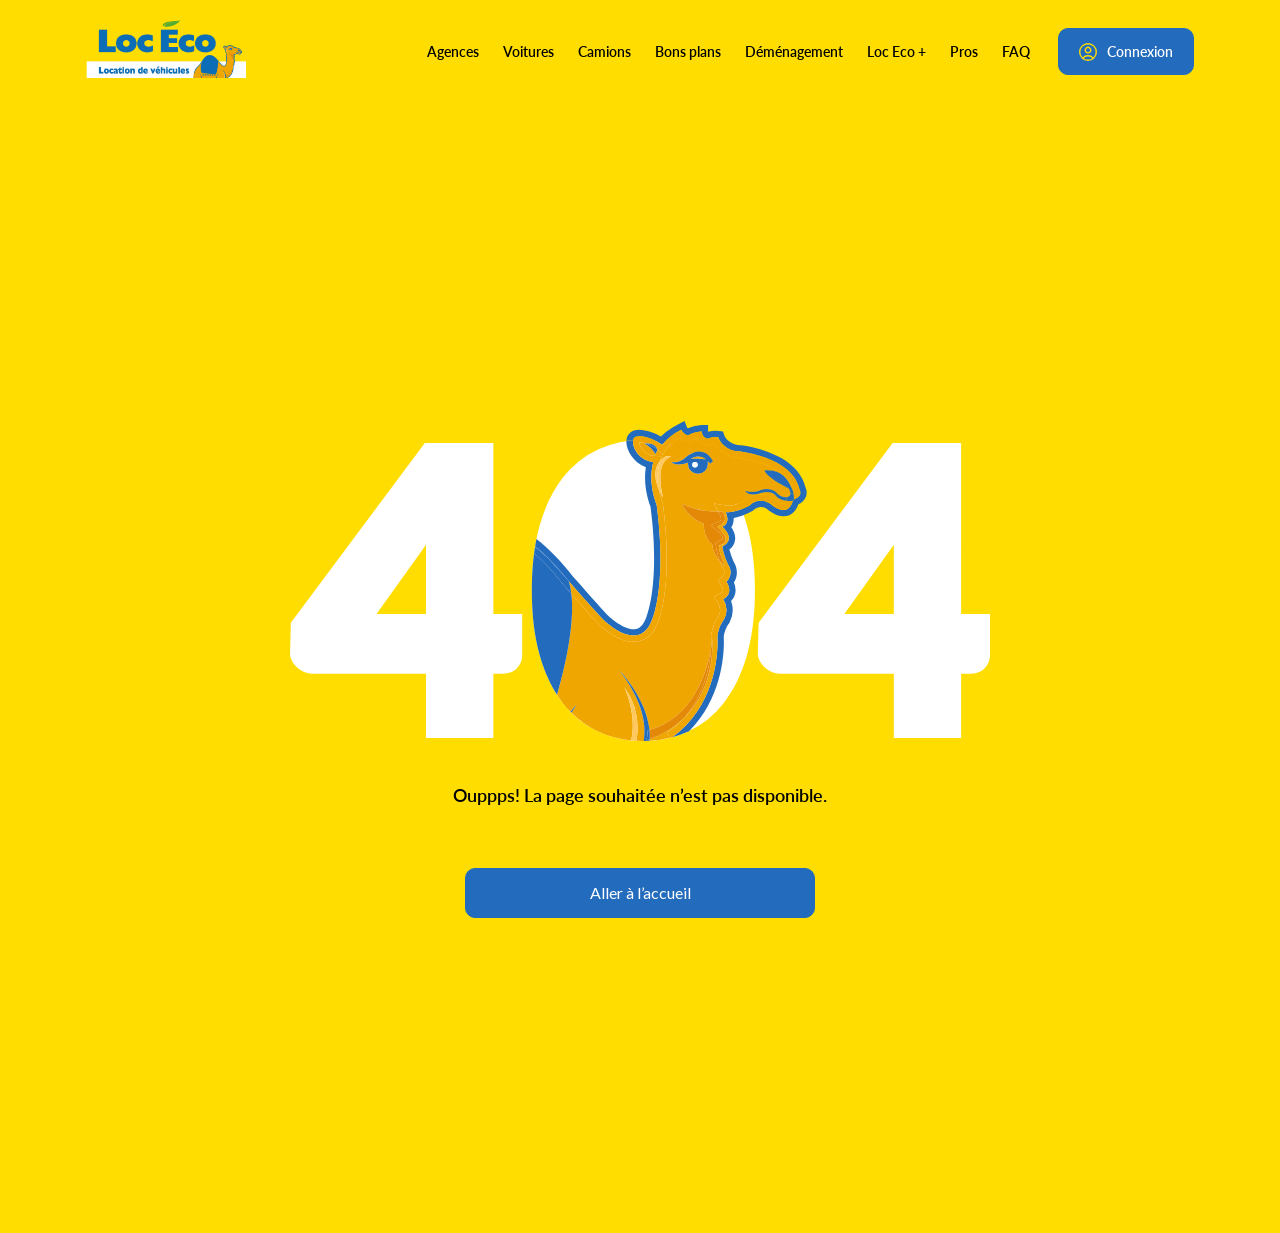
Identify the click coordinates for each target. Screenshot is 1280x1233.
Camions (604, 51)
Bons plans (688, 51)
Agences (453, 51)
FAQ (1016, 51)
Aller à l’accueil (640, 892)
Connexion (1126, 51)
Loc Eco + (896, 51)
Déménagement (794, 51)
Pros (964, 51)
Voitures (528, 51)
